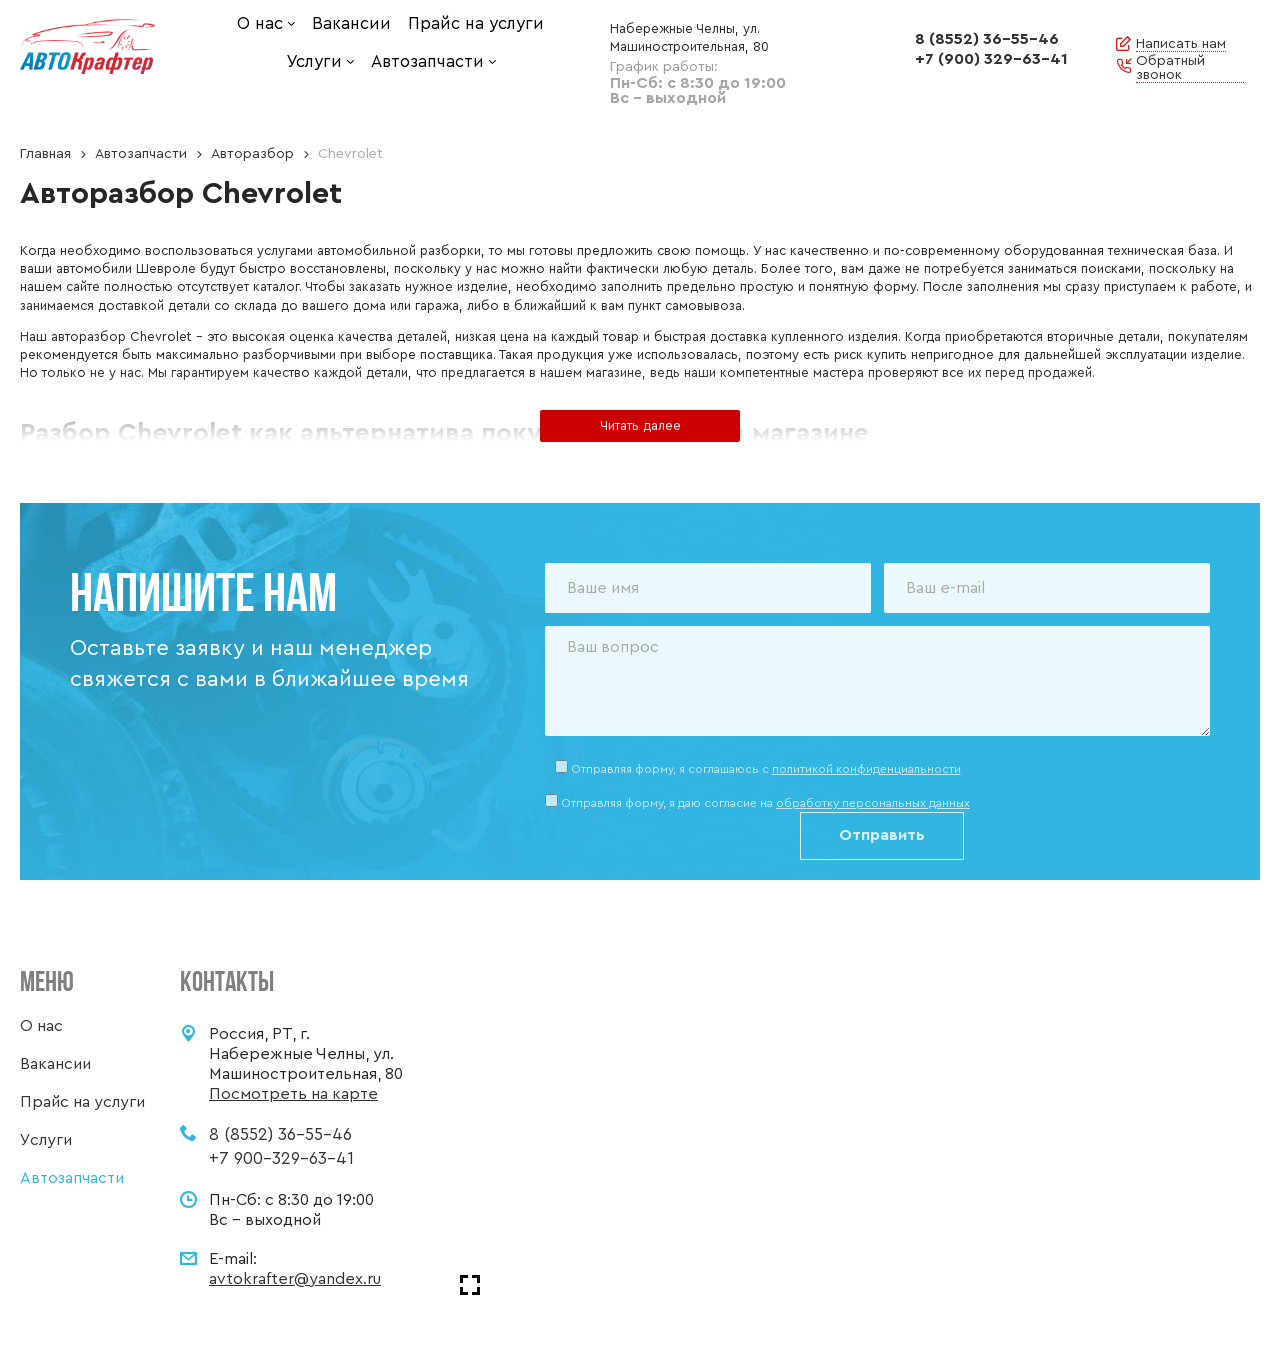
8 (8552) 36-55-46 (987, 39)
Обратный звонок (1170, 68)
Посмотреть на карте (293, 1094)
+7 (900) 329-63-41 (991, 59)
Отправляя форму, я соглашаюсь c (766, 769)
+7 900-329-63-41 (281, 1158)
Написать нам (1181, 44)
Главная (45, 154)
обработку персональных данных (873, 803)
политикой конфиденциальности (866, 769)
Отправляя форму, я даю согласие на (765, 803)
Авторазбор (252, 154)
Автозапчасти (141, 154)
